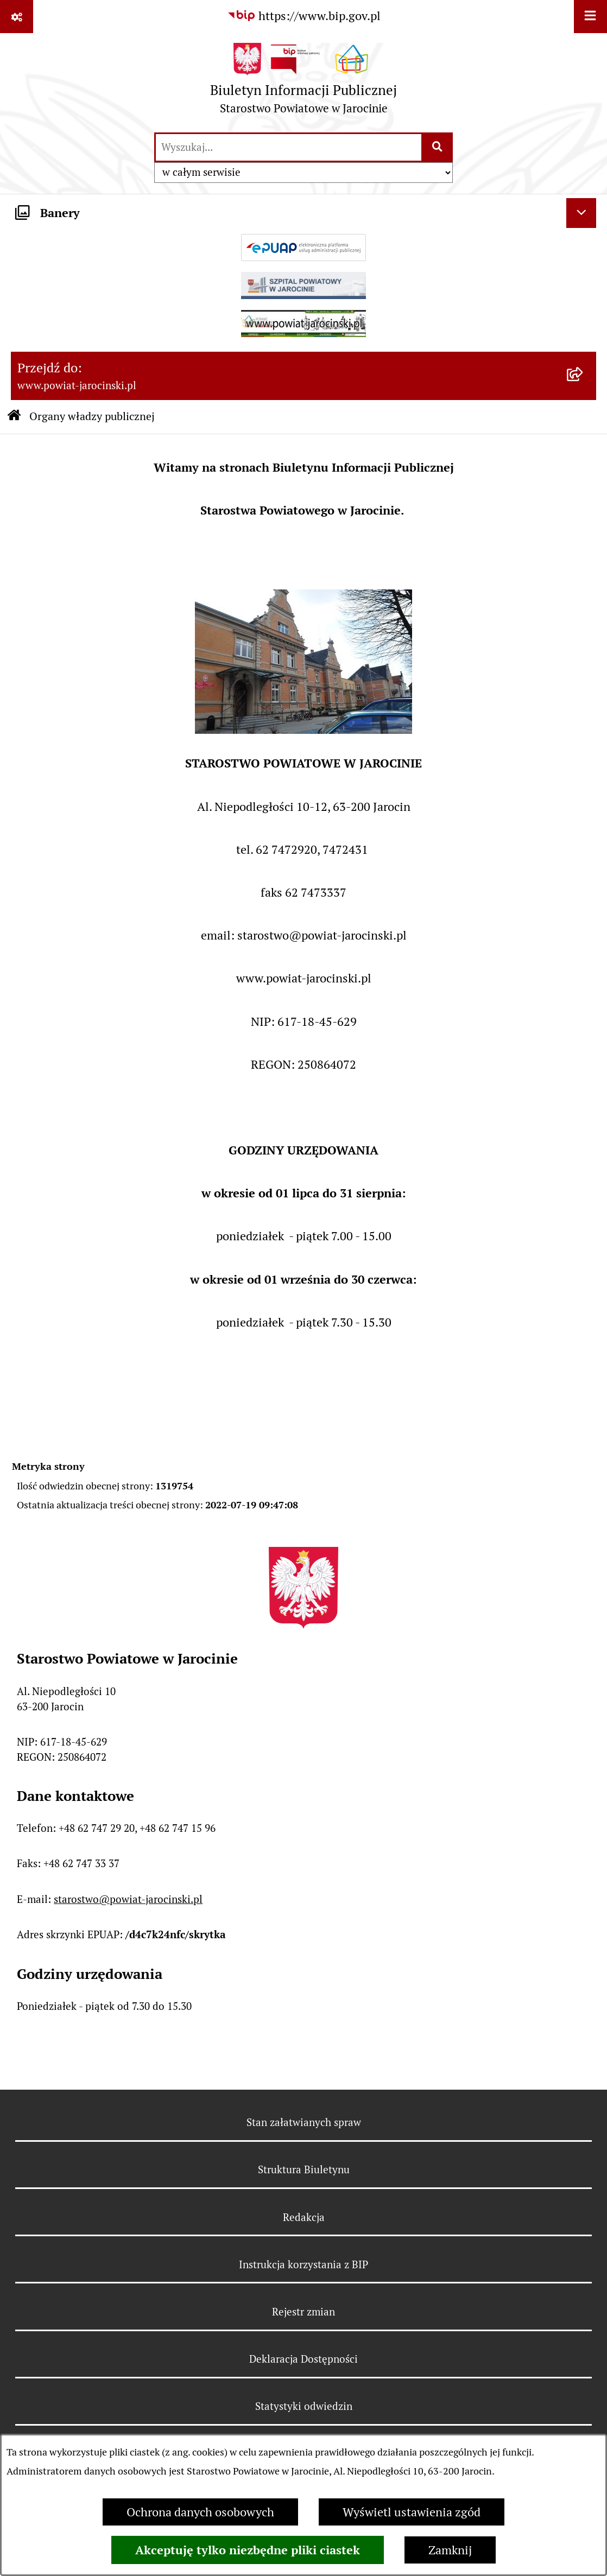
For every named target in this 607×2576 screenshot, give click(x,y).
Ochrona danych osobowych (200, 2512)
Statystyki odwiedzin (303, 2406)
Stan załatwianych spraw (303, 2122)
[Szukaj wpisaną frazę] (438, 147)
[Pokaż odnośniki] (16, 16)
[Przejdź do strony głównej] (303, 82)
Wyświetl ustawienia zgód (411, 2512)
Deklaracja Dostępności (303, 2358)
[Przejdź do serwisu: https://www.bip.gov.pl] (303, 16)
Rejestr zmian (303, 2311)
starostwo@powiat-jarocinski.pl (128, 1899)
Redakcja (304, 2217)
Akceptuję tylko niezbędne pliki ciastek (247, 2550)
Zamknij (450, 2550)
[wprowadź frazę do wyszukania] (288, 147)
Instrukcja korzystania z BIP (303, 2264)
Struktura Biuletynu (304, 2169)
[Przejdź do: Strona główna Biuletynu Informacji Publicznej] (14, 417)
